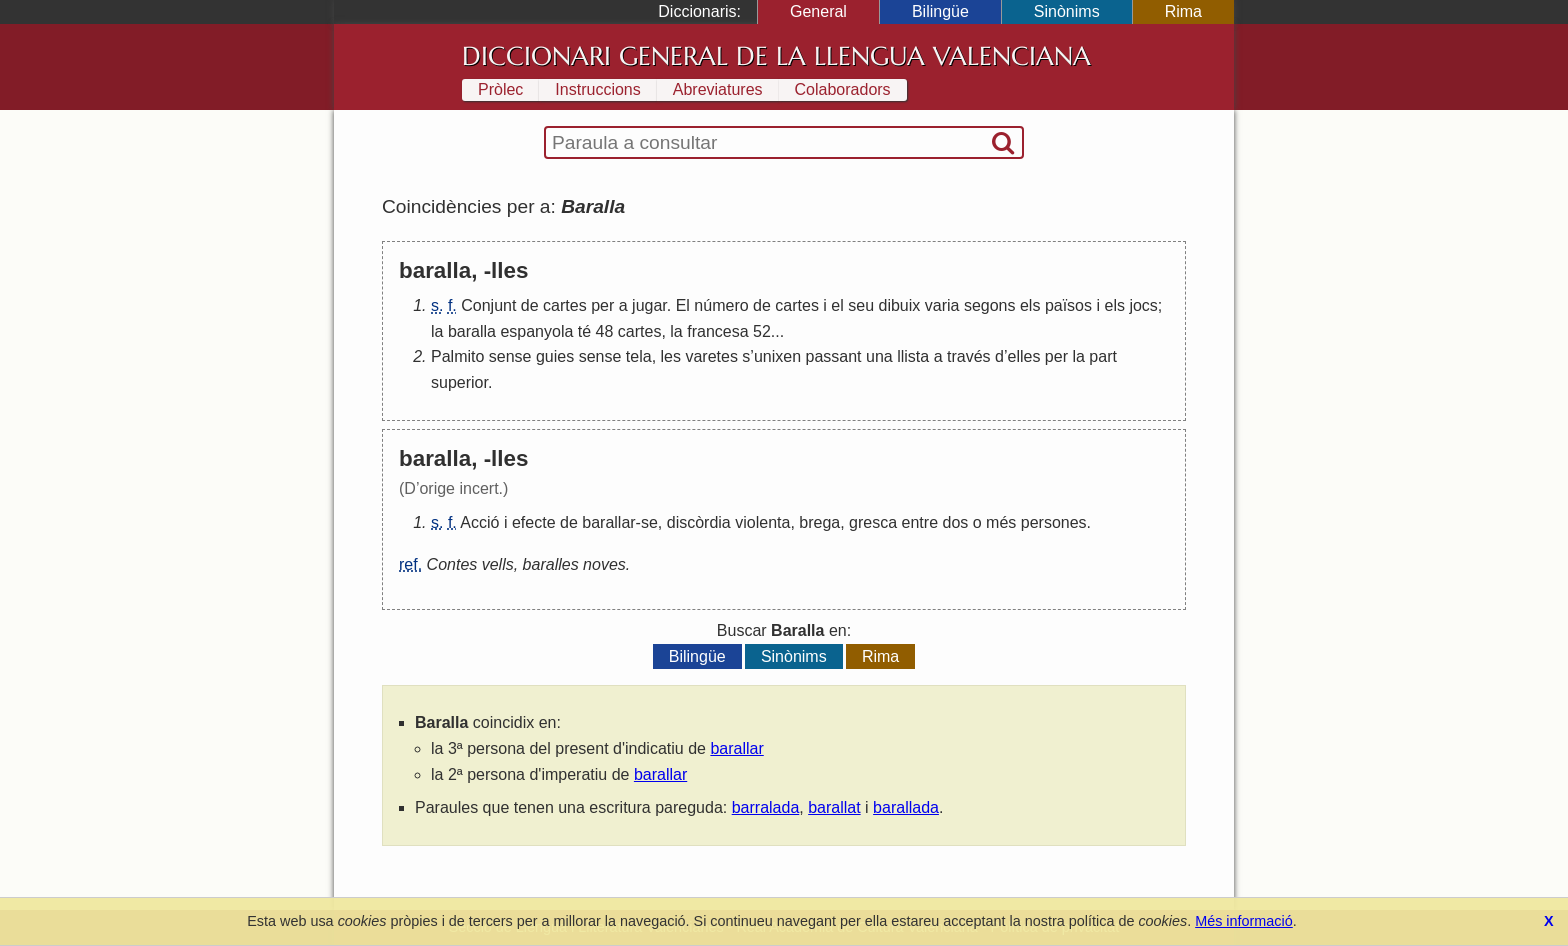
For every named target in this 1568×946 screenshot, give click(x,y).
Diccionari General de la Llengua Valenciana (776, 56)
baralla (472, 331)
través (969, 356)
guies (555, 356)
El (683, 305)
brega (819, 522)
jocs (1143, 305)
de (530, 305)
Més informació (1244, 921)
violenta (762, 522)
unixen (777, 356)
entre (920, 522)
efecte (534, 522)
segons (990, 305)
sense (510, 356)
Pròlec (500, 89)
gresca (873, 522)
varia (942, 305)
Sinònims (1067, 11)
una (879, 356)
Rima (1183, 11)
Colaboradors (843, 89)
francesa (717, 331)
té (584, 331)
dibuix (900, 305)
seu (861, 305)
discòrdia (699, 522)
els (1030, 305)
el (837, 305)
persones (1054, 522)
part (1103, 356)
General (818, 11)
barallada (906, 807)
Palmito (457, 356)
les (671, 356)
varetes (711, 356)
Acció (479, 522)
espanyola (536, 331)
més (1001, 522)
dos (955, 522)
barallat (834, 807)
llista (913, 356)
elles (1024, 356)
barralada (766, 807)
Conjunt (488, 305)
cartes (565, 305)
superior (459, 382)
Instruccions (597, 89)
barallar (608, 522)
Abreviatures (718, 89)
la (437, 331)
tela (639, 356)
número (721, 305)
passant (834, 356)
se (649, 522)
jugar (649, 305)
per (602, 305)
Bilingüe (940, 11)
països (1068, 305)
